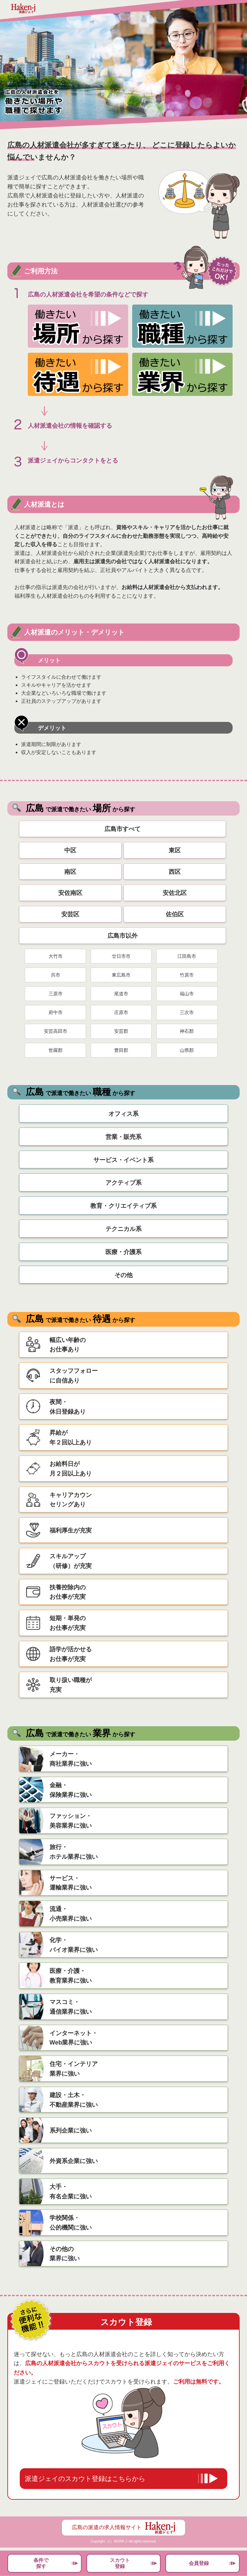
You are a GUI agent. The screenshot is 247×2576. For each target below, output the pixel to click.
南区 (70, 871)
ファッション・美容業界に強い (71, 1821)
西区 (175, 871)
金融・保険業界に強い (71, 1790)
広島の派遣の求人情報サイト (123, 2527)
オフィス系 (123, 1113)
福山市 (187, 993)
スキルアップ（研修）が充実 (71, 1561)
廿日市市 (121, 956)
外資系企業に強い (74, 2161)
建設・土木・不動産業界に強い (74, 2100)
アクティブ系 (123, 1182)
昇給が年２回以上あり (71, 1437)
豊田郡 (121, 1050)
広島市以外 (122, 935)
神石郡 (187, 1031)
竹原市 (187, 975)
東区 (175, 850)
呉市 (55, 975)
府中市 (56, 1012)
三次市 (187, 1012)
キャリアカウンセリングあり (71, 1500)
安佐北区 (175, 893)
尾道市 (121, 993)
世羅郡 (56, 1050)
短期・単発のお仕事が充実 (68, 1623)
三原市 (56, 993)
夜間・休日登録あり (68, 1407)
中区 (70, 850)
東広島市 (121, 975)
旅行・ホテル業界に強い (74, 1852)
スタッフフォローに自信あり (74, 1375)
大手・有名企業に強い (71, 2191)
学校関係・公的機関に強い (71, 2223)
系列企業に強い (71, 2130)
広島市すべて (122, 829)
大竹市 (56, 956)
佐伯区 (175, 914)
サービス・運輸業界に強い (71, 1883)
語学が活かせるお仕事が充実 (71, 1654)
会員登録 (199, 2563)
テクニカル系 (123, 1229)
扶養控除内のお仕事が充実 (68, 1592)
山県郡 (187, 1050)
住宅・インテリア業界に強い (74, 2069)
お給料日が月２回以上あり (71, 1469)
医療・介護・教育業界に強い (71, 1976)
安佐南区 (70, 893)
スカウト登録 (120, 2563)
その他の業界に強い (65, 2254)
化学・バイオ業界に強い (74, 1945)
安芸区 (70, 914)
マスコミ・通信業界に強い (71, 2007)
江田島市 (186, 956)
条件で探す (41, 2563)
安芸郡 (121, 1031)
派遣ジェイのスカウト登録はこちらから (85, 2478)
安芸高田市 (55, 1031)
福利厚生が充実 (71, 1530)
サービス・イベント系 (123, 1160)
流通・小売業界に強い (71, 1914)
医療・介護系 (123, 1252)
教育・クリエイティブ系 (123, 1205)
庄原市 (121, 1012)
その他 (123, 1275)
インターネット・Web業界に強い (74, 2038)
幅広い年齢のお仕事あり (68, 1345)
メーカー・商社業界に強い (71, 1759)
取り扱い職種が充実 (71, 1685)
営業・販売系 (123, 1137)
